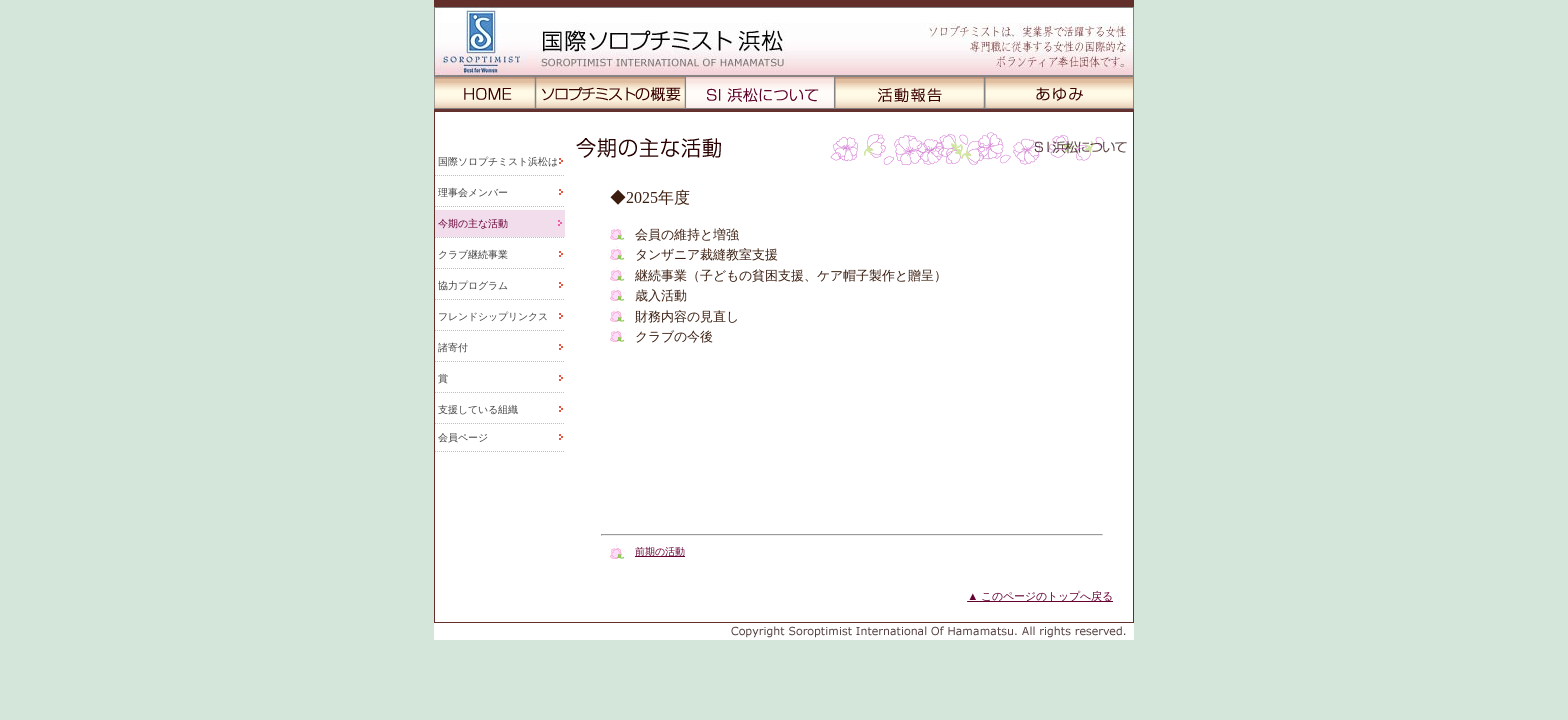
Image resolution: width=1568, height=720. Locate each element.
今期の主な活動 (473, 223)
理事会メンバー (473, 192)
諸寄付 (453, 347)
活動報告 (910, 92)
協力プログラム (473, 285)
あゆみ (1059, 92)
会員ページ (463, 437)
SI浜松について (760, 92)
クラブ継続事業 (473, 254)
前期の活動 (660, 551)
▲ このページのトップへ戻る (1040, 596)
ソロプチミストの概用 (611, 92)
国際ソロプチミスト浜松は (498, 161)
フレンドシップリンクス (493, 316)
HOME (485, 92)
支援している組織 (478, 409)
